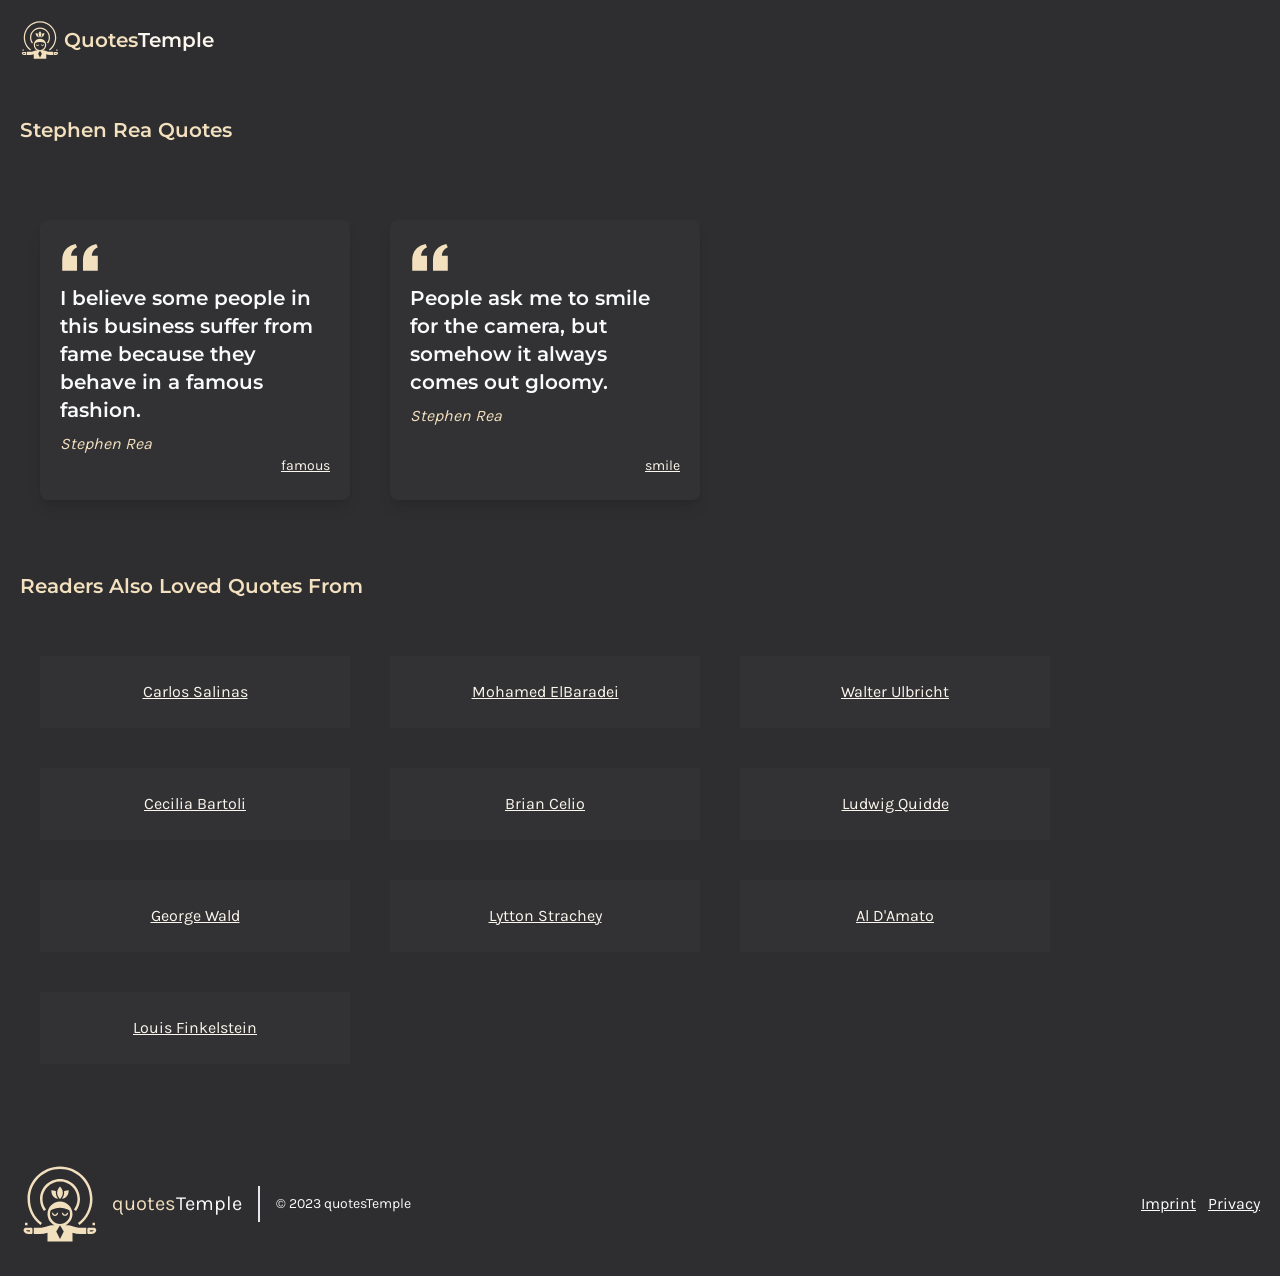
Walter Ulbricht (895, 691)
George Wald (195, 915)
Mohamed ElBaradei (545, 691)
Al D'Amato (895, 915)
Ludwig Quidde (895, 803)
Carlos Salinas (195, 691)
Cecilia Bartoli (195, 803)
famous (305, 465)
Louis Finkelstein (195, 1027)
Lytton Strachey (545, 915)
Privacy (1234, 1203)
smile (662, 465)
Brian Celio (545, 803)
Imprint (1168, 1203)
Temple (139, 40)
